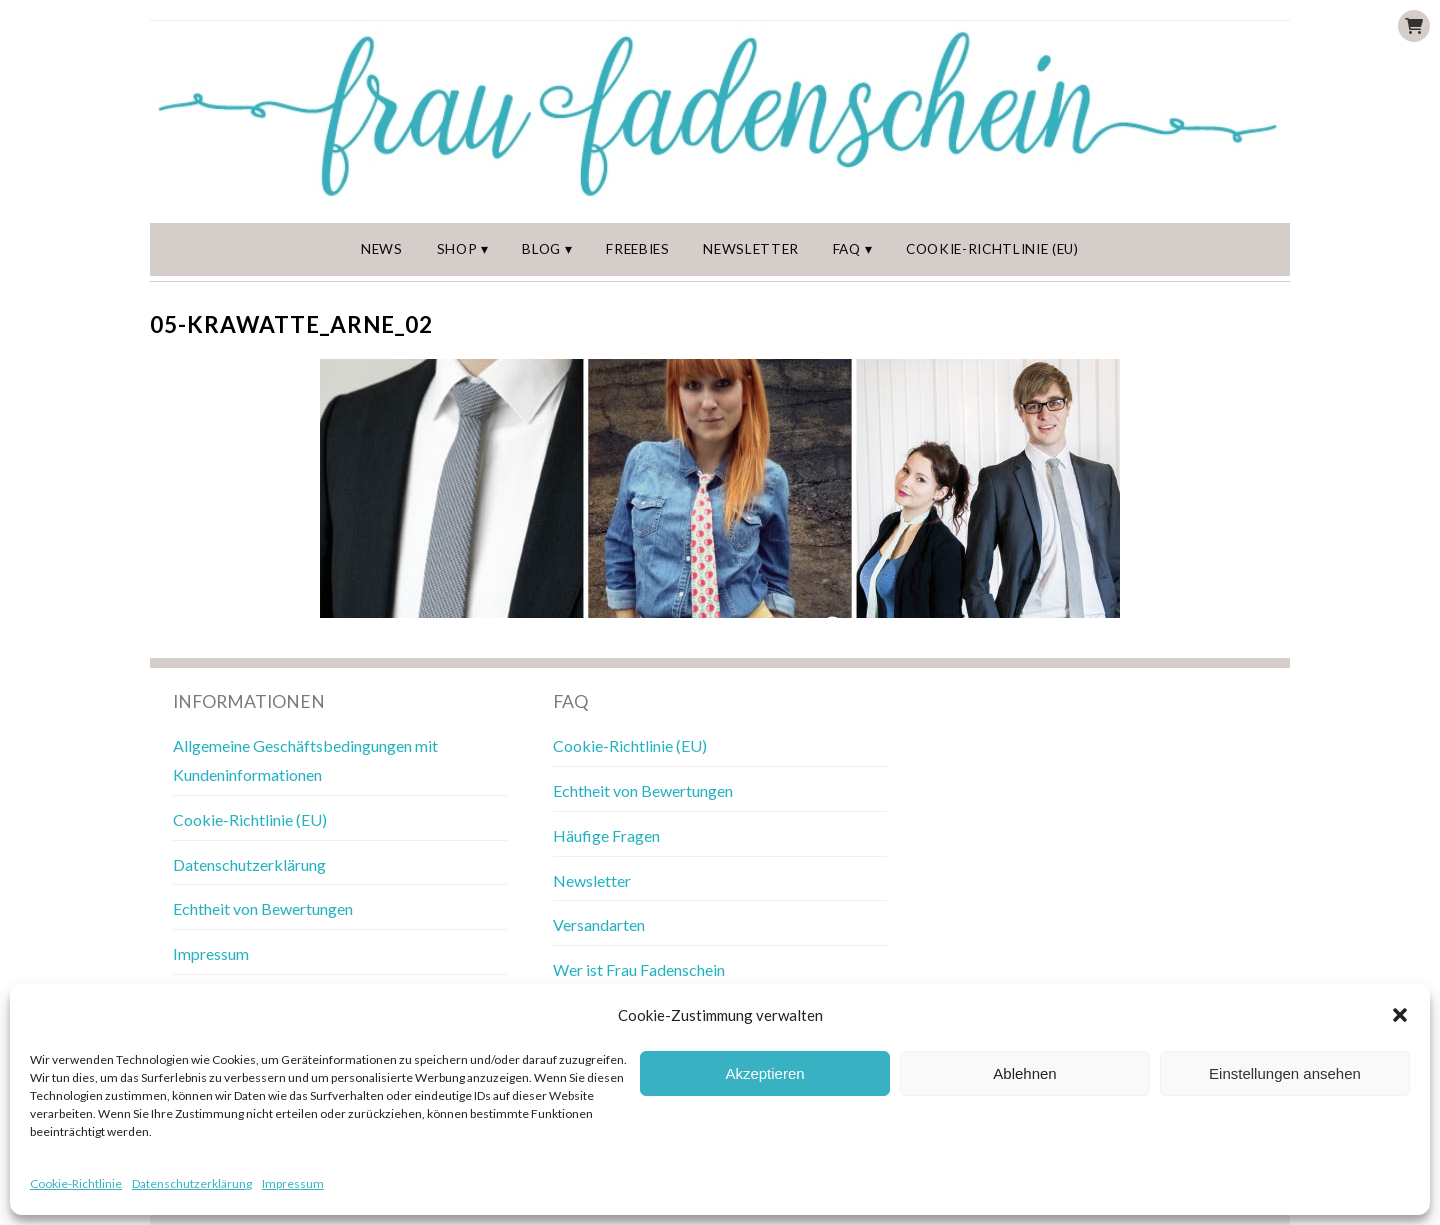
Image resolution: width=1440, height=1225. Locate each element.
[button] (1400, 1015)
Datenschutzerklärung (192, 1183)
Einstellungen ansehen (1285, 1073)
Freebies (637, 249)
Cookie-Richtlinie (76, 1183)
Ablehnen (1024, 1073)
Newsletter (751, 249)
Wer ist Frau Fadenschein (639, 969)
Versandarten (599, 924)
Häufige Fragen (606, 835)
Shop (457, 249)
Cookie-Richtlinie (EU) (992, 249)
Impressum (293, 1183)
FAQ (847, 249)
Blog (541, 249)
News (382, 249)
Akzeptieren (764, 1073)
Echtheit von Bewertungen (263, 908)
